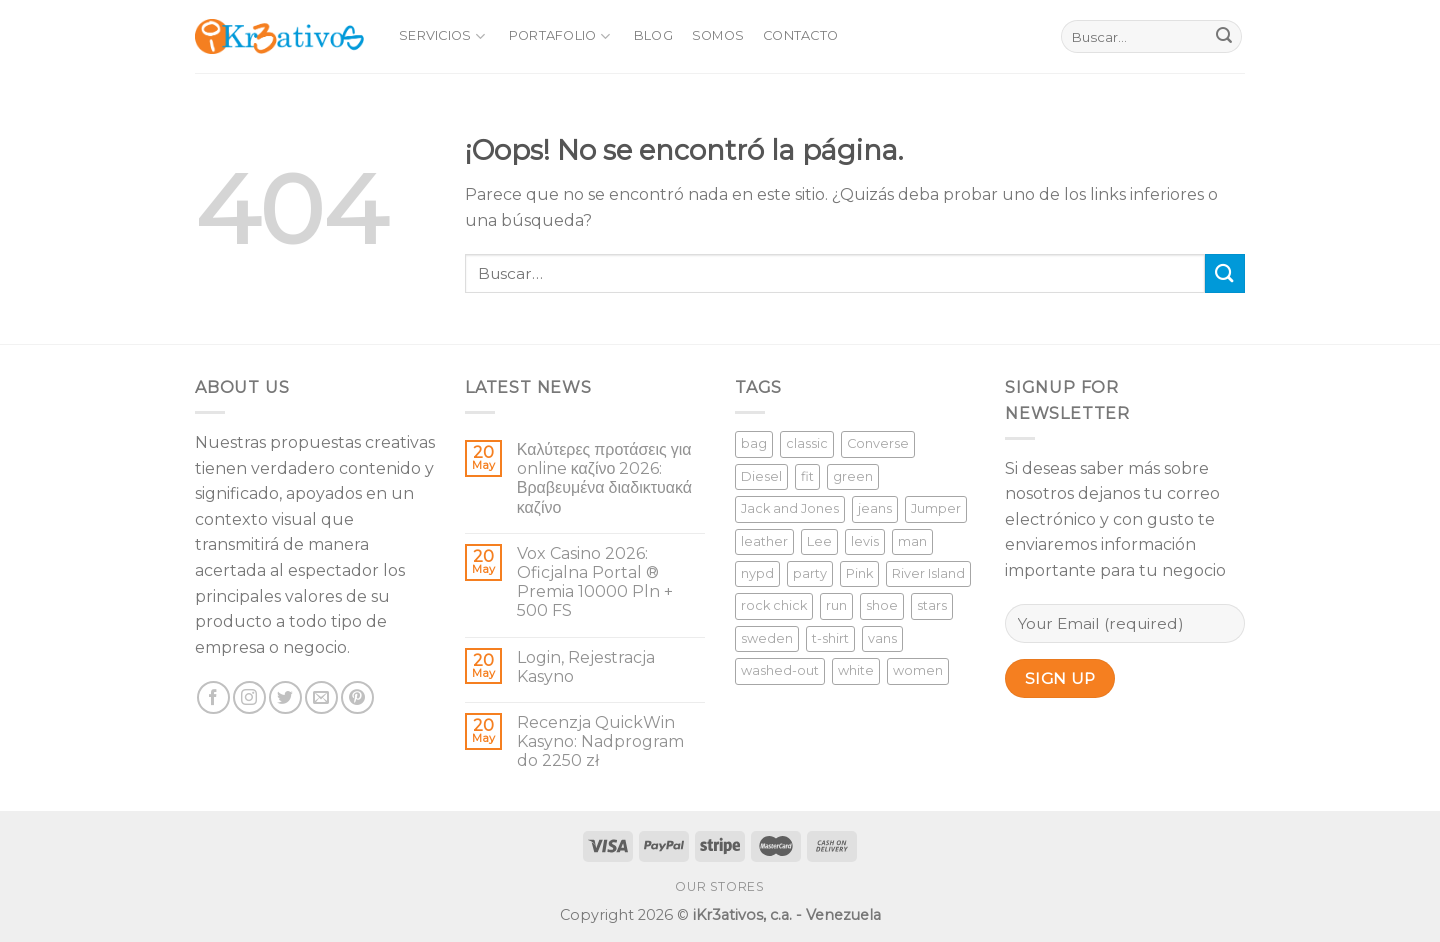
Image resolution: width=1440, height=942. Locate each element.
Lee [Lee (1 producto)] (819, 541)
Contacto (800, 35)
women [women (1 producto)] (918, 670)
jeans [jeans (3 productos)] (875, 508)
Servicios (442, 36)
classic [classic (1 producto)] (807, 443)
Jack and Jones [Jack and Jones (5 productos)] (790, 508)
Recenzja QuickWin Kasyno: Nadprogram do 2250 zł (600, 741)
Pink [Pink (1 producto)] (859, 573)
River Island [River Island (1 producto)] (928, 573)
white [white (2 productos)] (856, 670)
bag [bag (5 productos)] (754, 443)
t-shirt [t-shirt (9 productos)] (830, 638)
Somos (718, 35)
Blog (653, 35)
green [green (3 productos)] (853, 476)
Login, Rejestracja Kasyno (586, 667)
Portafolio (559, 36)
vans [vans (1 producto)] (882, 638)
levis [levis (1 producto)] (865, 541)
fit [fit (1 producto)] (807, 476)
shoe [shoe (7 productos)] (882, 605)
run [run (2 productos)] (836, 605)
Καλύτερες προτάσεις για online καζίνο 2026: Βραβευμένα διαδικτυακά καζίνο (604, 478)
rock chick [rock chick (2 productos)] (774, 605)
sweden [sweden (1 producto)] (767, 638)
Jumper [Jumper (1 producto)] (936, 508)
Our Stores (719, 886)
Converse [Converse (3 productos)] (878, 443)
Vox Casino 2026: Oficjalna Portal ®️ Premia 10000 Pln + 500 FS (595, 582)
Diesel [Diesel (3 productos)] (761, 476)
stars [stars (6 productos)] (932, 605)
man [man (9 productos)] (912, 541)
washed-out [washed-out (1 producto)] (780, 670)
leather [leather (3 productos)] (764, 541)
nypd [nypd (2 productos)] (757, 573)
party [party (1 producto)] (810, 573)
